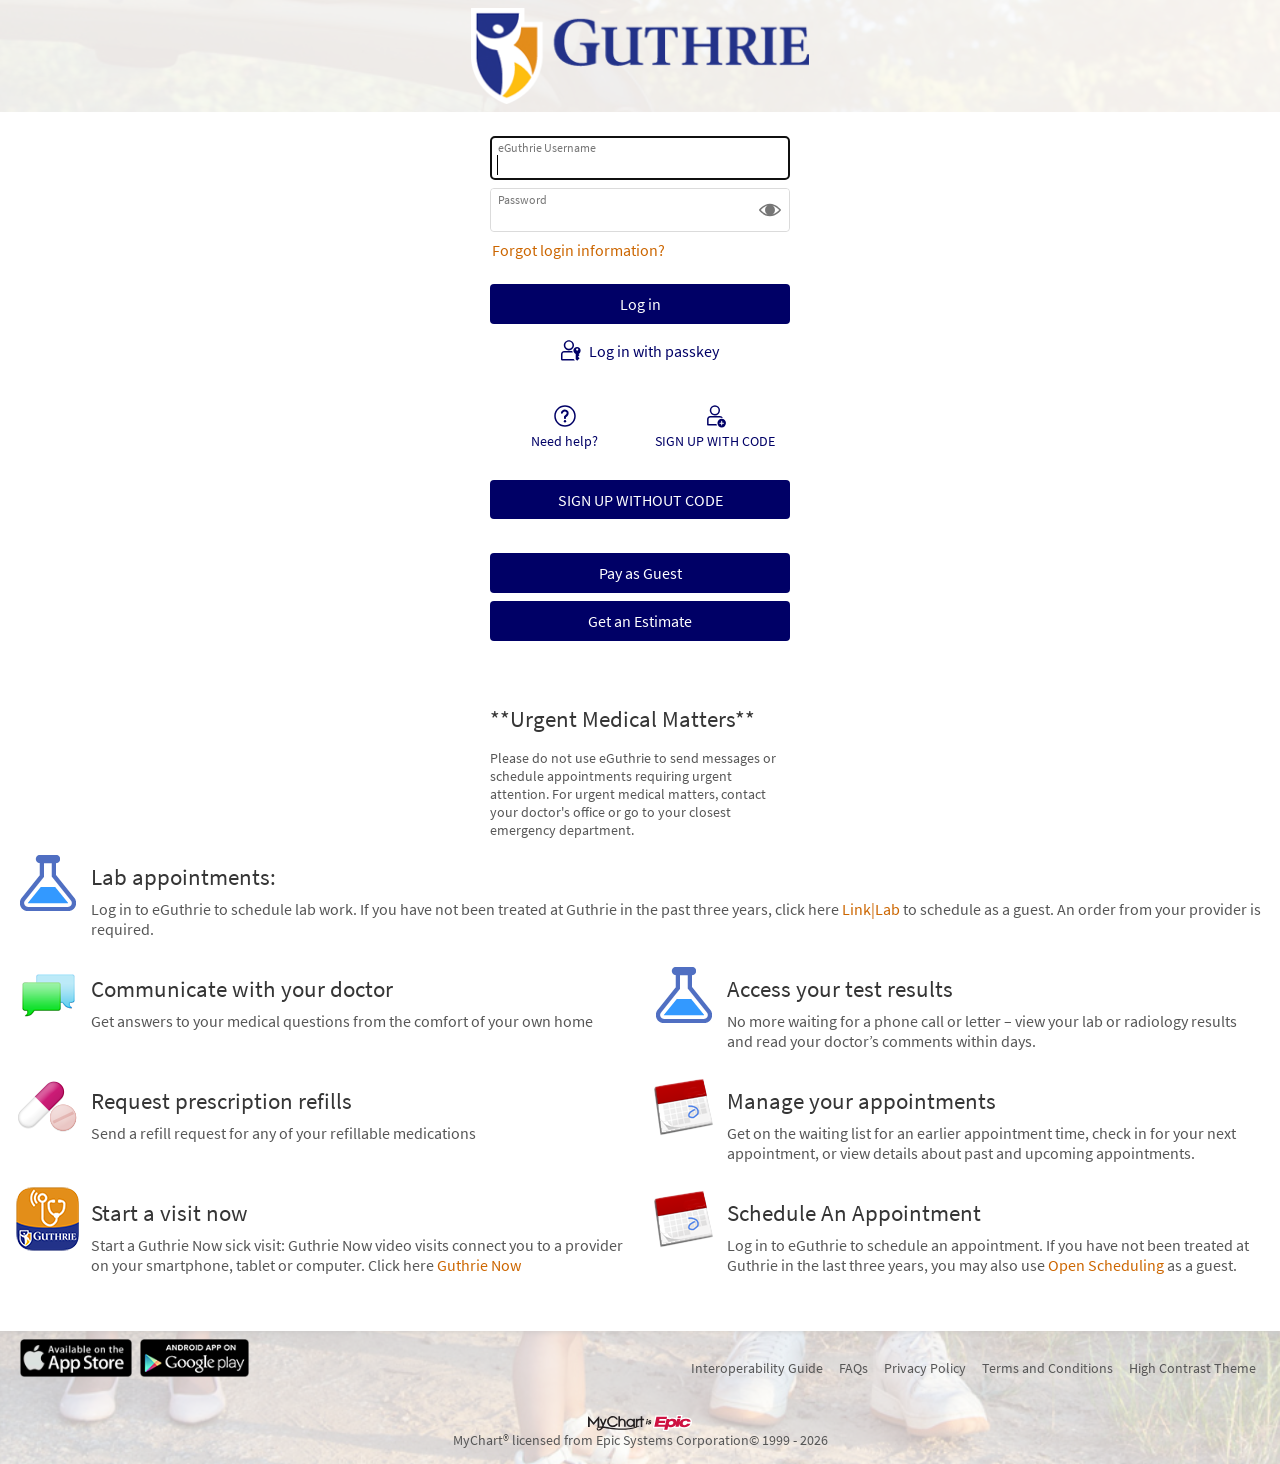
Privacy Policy (925, 1368)
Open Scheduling (1106, 1265)
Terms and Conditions (1047, 1368)
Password (522, 199)
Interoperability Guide (757, 1368)
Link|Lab (871, 909)
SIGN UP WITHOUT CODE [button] (640, 500)
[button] (770, 210)
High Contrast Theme (1192, 1368)
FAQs (853, 1368)
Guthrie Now (479, 1265)
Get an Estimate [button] (640, 621)
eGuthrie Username (547, 147)
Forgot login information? (578, 250)
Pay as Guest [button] (640, 573)
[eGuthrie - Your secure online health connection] (640, 56)
